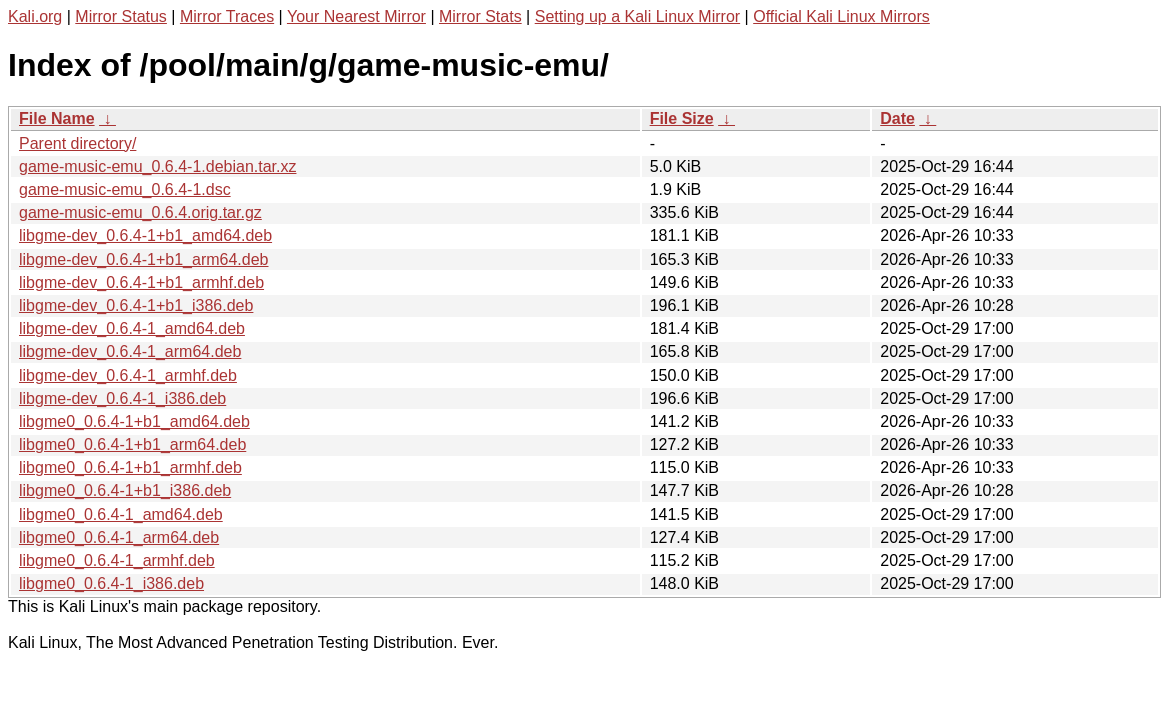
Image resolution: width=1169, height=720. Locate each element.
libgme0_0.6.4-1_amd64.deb (121, 514)
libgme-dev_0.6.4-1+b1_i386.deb (136, 305)
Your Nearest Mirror (356, 16)
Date (897, 118)
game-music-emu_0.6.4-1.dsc (125, 189)
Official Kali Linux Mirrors (841, 16)
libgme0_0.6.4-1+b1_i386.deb (125, 490)
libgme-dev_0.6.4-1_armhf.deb (128, 375)
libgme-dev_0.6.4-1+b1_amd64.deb (145, 235)
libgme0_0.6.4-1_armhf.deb (117, 560)
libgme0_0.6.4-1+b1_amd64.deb (134, 421)
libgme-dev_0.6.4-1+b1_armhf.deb (141, 282)
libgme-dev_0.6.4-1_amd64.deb (132, 328)
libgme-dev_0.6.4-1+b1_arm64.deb (144, 259)
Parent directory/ (77, 143)
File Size (682, 118)
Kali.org (35, 16)
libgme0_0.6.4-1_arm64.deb (119, 537)
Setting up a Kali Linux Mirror (637, 16)
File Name (57, 118)
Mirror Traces (227, 16)
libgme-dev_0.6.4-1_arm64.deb (130, 351)
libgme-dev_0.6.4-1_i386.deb (122, 398)
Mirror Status (121, 16)
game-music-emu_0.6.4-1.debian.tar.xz (157, 166)
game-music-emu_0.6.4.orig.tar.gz (140, 212)
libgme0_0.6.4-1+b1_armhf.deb (130, 467)
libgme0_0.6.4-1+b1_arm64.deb (132, 444)
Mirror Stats (480, 16)
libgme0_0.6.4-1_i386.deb (111, 583)
